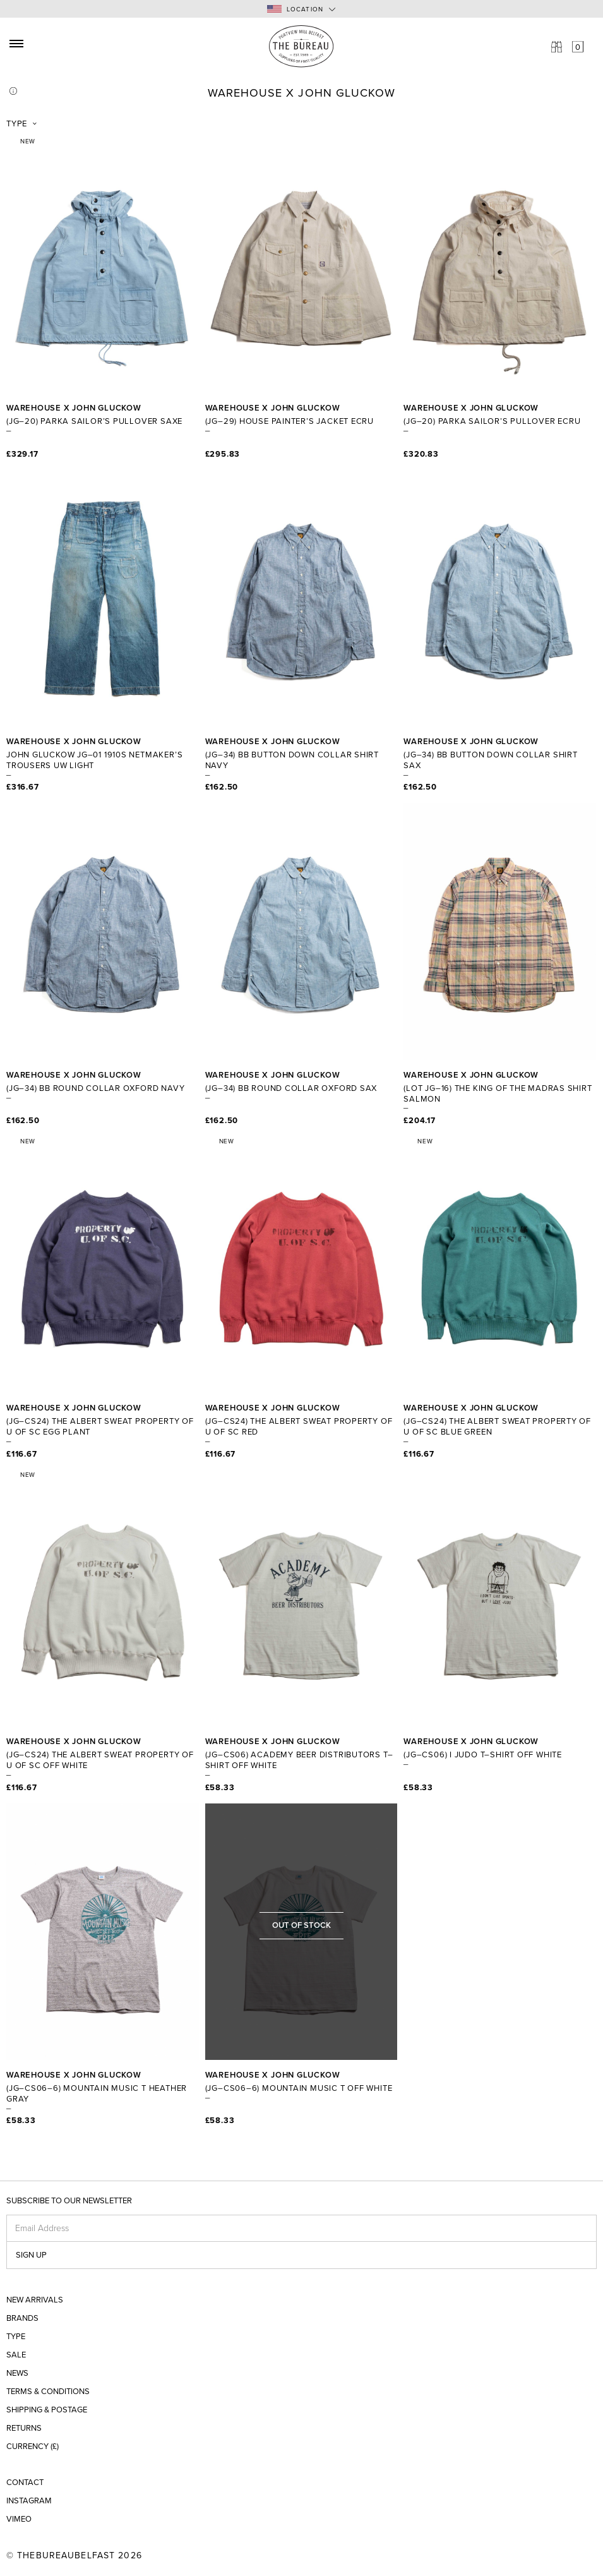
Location (295, 9)
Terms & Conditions (48, 2392)
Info (13, 91)
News (17, 2373)
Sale (16, 2355)
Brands (22, 2318)
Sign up (31, 2255)
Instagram (29, 2501)
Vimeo (19, 2519)
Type (16, 124)
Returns (24, 2428)
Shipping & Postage (46, 2410)
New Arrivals (34, 2300)
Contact (25, 2483)
